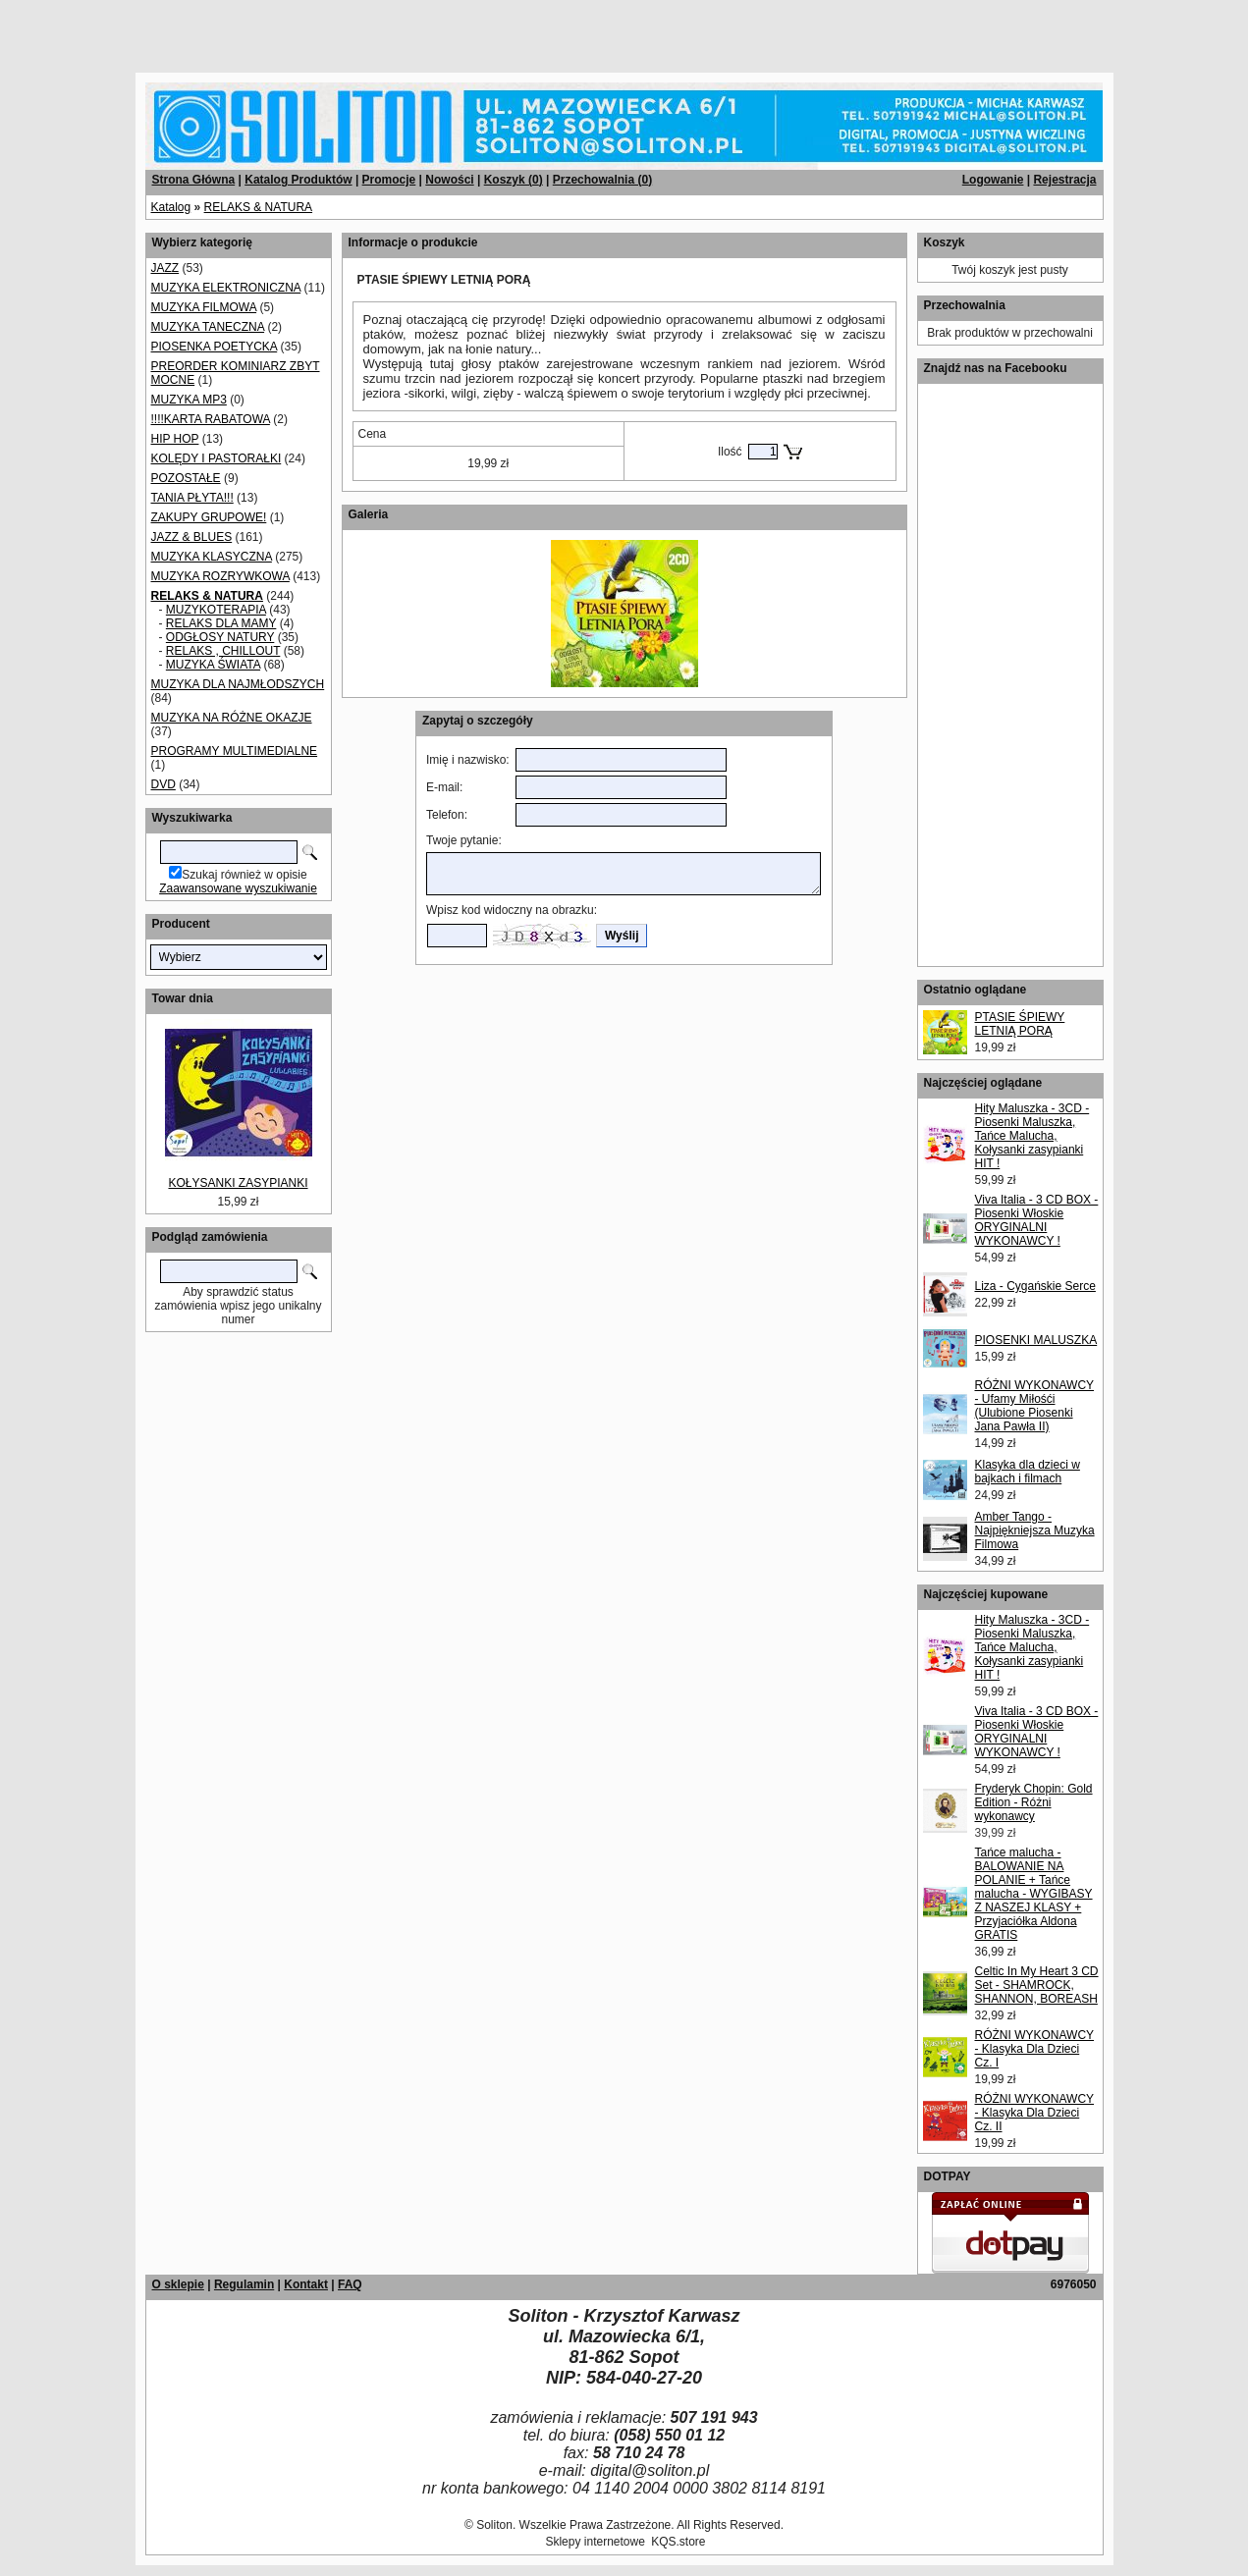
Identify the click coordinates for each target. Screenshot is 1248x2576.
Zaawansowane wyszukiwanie (238, 888)
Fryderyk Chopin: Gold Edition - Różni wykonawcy (1034, 1802)
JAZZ (165, 268)
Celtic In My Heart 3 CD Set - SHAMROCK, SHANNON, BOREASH (1037, 1985)
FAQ (350, 2284)
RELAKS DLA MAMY (221, 623)
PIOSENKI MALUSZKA (1036, 1340)
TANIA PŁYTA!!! (192, 498)
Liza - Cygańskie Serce (1035, 1286)
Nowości (449, 180)
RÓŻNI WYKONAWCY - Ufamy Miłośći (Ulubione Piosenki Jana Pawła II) (1035, 1405)
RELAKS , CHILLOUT (223, 651)
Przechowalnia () (602, 180)
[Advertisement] (237, 29)
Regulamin (244, 2284)
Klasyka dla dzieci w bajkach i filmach (1027, 1471)
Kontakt (306, 2284)
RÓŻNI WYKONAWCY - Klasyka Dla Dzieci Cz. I (1035, 2048)
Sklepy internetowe (594, 2542)
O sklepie (178, 2284)
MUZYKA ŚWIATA (213, 664)
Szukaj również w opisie (244, 875)
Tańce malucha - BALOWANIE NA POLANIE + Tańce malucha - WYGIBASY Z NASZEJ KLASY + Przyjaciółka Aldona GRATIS (1034, 1894)
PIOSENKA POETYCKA (214, 346)
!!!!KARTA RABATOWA (210, 419)
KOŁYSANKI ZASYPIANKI (237, 1183)
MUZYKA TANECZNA (208, 327)
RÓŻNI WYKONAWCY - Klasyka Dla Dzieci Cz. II (1035, 2112)
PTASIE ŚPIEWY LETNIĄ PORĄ (1020, 1024)
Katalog (171, 207)
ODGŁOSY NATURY (220, 637)
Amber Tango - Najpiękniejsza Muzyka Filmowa (1035, 1530)
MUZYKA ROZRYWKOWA (220, 576)
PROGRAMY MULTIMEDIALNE (234, 751)
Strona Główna (194, 180)
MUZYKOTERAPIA (216, 610)
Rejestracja (1064, 180)
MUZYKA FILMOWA (204, 307)
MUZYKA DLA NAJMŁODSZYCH (238, 684)
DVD (163, 784)
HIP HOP (175, 439)
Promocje (389, 180)
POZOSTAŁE (186, 478)
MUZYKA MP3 (189, 399)
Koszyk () (513, 180)
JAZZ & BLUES (192, 537)
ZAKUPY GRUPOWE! (209, 517)
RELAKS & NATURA (258, 207)
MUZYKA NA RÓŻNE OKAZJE (231, 717)
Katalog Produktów (298, 180)
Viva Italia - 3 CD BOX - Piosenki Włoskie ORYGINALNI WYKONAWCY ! (1037, 1220)
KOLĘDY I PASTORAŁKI (216, 458)
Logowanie (993, 180)
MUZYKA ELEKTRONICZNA (226, 288)
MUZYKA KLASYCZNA (211, 557)
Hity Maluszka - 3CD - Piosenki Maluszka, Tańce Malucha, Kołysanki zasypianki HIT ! (1032, 1135)
